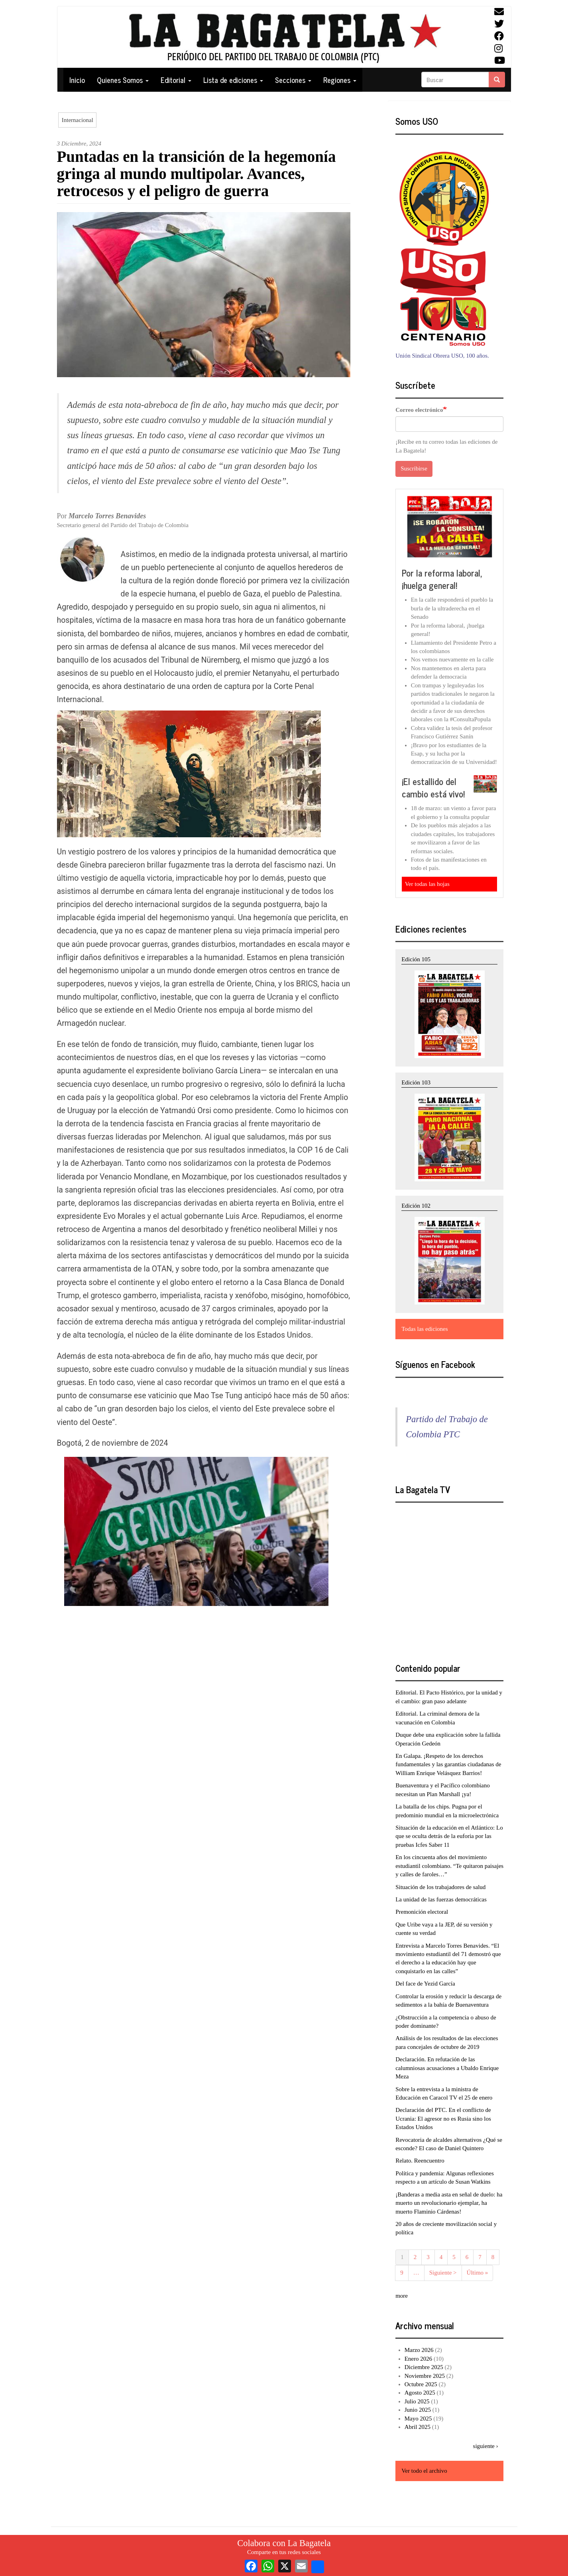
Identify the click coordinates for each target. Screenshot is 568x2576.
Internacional (77, 120)
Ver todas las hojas (427, 884)
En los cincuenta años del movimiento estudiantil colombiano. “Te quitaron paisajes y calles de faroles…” (449, 1865)
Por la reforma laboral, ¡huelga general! (442, 579)
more (401, 2296)
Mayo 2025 (418, 2418)
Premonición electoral (421, 1912)
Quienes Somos (123, 80)
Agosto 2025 (420, 2392)
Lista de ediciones (233, 80)
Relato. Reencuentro (419, 2160)
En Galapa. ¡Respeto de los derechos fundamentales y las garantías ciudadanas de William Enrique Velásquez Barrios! (448, 1764)
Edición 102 (415, 1205)
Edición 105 (415, 959)
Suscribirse (414, 468)
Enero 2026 (418, 2359)
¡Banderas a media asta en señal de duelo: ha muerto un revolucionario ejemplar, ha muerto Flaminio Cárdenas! (448, 2203)
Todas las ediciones (424, 1329)
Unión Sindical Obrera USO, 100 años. (442, 355)
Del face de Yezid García (425, 1983)
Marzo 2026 (419, 2350)
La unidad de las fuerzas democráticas (441, 1899)
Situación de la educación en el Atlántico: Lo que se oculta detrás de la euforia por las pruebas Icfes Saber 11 (449, 1836)
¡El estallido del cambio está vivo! (433, 787)
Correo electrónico (419, 410)
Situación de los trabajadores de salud (440, 1887)
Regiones (339, 80)
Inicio (77, 80)
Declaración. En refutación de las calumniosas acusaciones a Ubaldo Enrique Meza (447, 2068)
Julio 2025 (417, 2401)
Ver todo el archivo (424, 2471)
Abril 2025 (417, 2427)
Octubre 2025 (421, 2384)
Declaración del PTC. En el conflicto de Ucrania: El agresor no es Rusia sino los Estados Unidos (443, 2118)
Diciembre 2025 (424, 2367)
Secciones (293, 80)
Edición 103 (415, 1082)
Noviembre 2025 (425, 2376)
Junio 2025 (418, 2410)
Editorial (176, 80)
